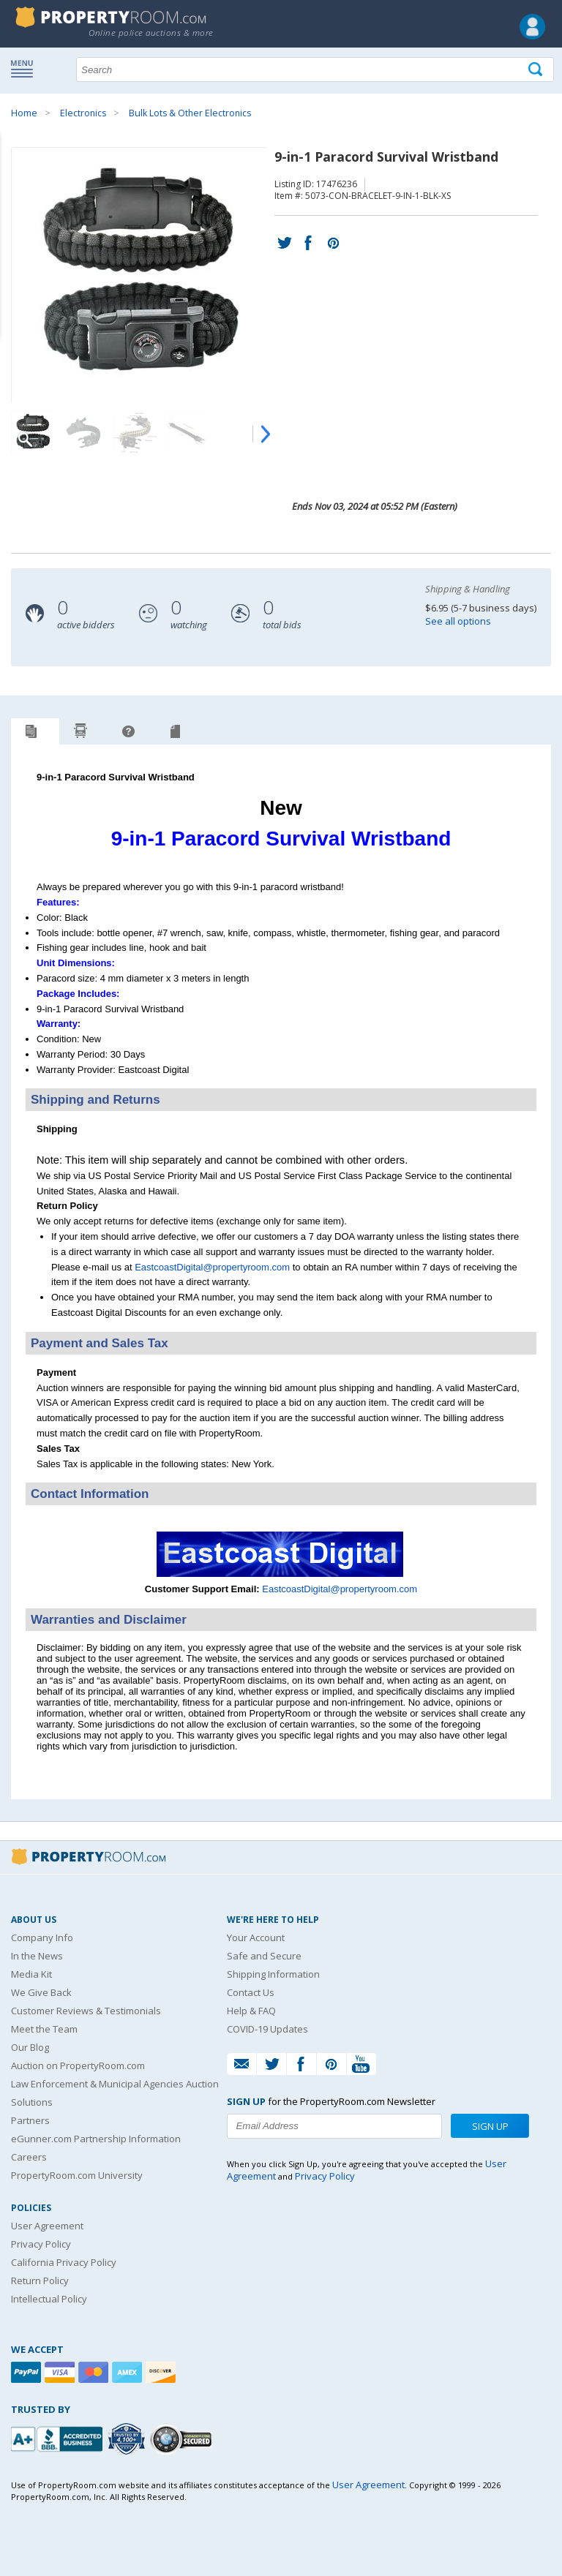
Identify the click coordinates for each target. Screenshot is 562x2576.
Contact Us (250, 1992)
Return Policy (40, 2280)
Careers (29, 2156)
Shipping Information (273, 1974)
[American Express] (129, 2372)
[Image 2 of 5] (84, 432)
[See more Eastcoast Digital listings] (281, 1573)
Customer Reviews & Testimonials (86, 2010)
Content (14, 186)
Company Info (42, 1937)
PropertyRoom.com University (77, 2175)
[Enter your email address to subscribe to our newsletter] (334, 2126)
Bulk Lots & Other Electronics (190, 113)
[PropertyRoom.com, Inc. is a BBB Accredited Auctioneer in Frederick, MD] (58, 2437)
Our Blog (30, 2047)
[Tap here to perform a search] (537, 69)
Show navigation (25, 68)
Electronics (83, 113)
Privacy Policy (41, 2244)
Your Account (256, 1937)
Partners (30, 2120)
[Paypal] (28, 2372)
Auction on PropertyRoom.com (78, 2065)
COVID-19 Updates (267, 2028)
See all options (458, 621)
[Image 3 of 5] (135, 432)
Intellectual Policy (49, 2298)
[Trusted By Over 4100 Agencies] (128, 2439)
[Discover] (162, 2372)
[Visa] (61, 2372)
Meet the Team (44, 2028)
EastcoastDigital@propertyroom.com (212, 1267)
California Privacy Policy (63, 2262)
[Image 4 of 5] (187, 432)
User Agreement (47, 2225)
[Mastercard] (95, 2372)
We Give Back (41, 1992)
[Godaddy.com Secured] (183, 2439)
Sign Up (490, 2126)
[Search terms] (315, 69)
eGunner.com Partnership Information (96, 2138)
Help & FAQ (251, 2010)
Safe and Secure (264, 1955)
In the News (37, 1955)
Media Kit (31, 1974)
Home (24, 113)
